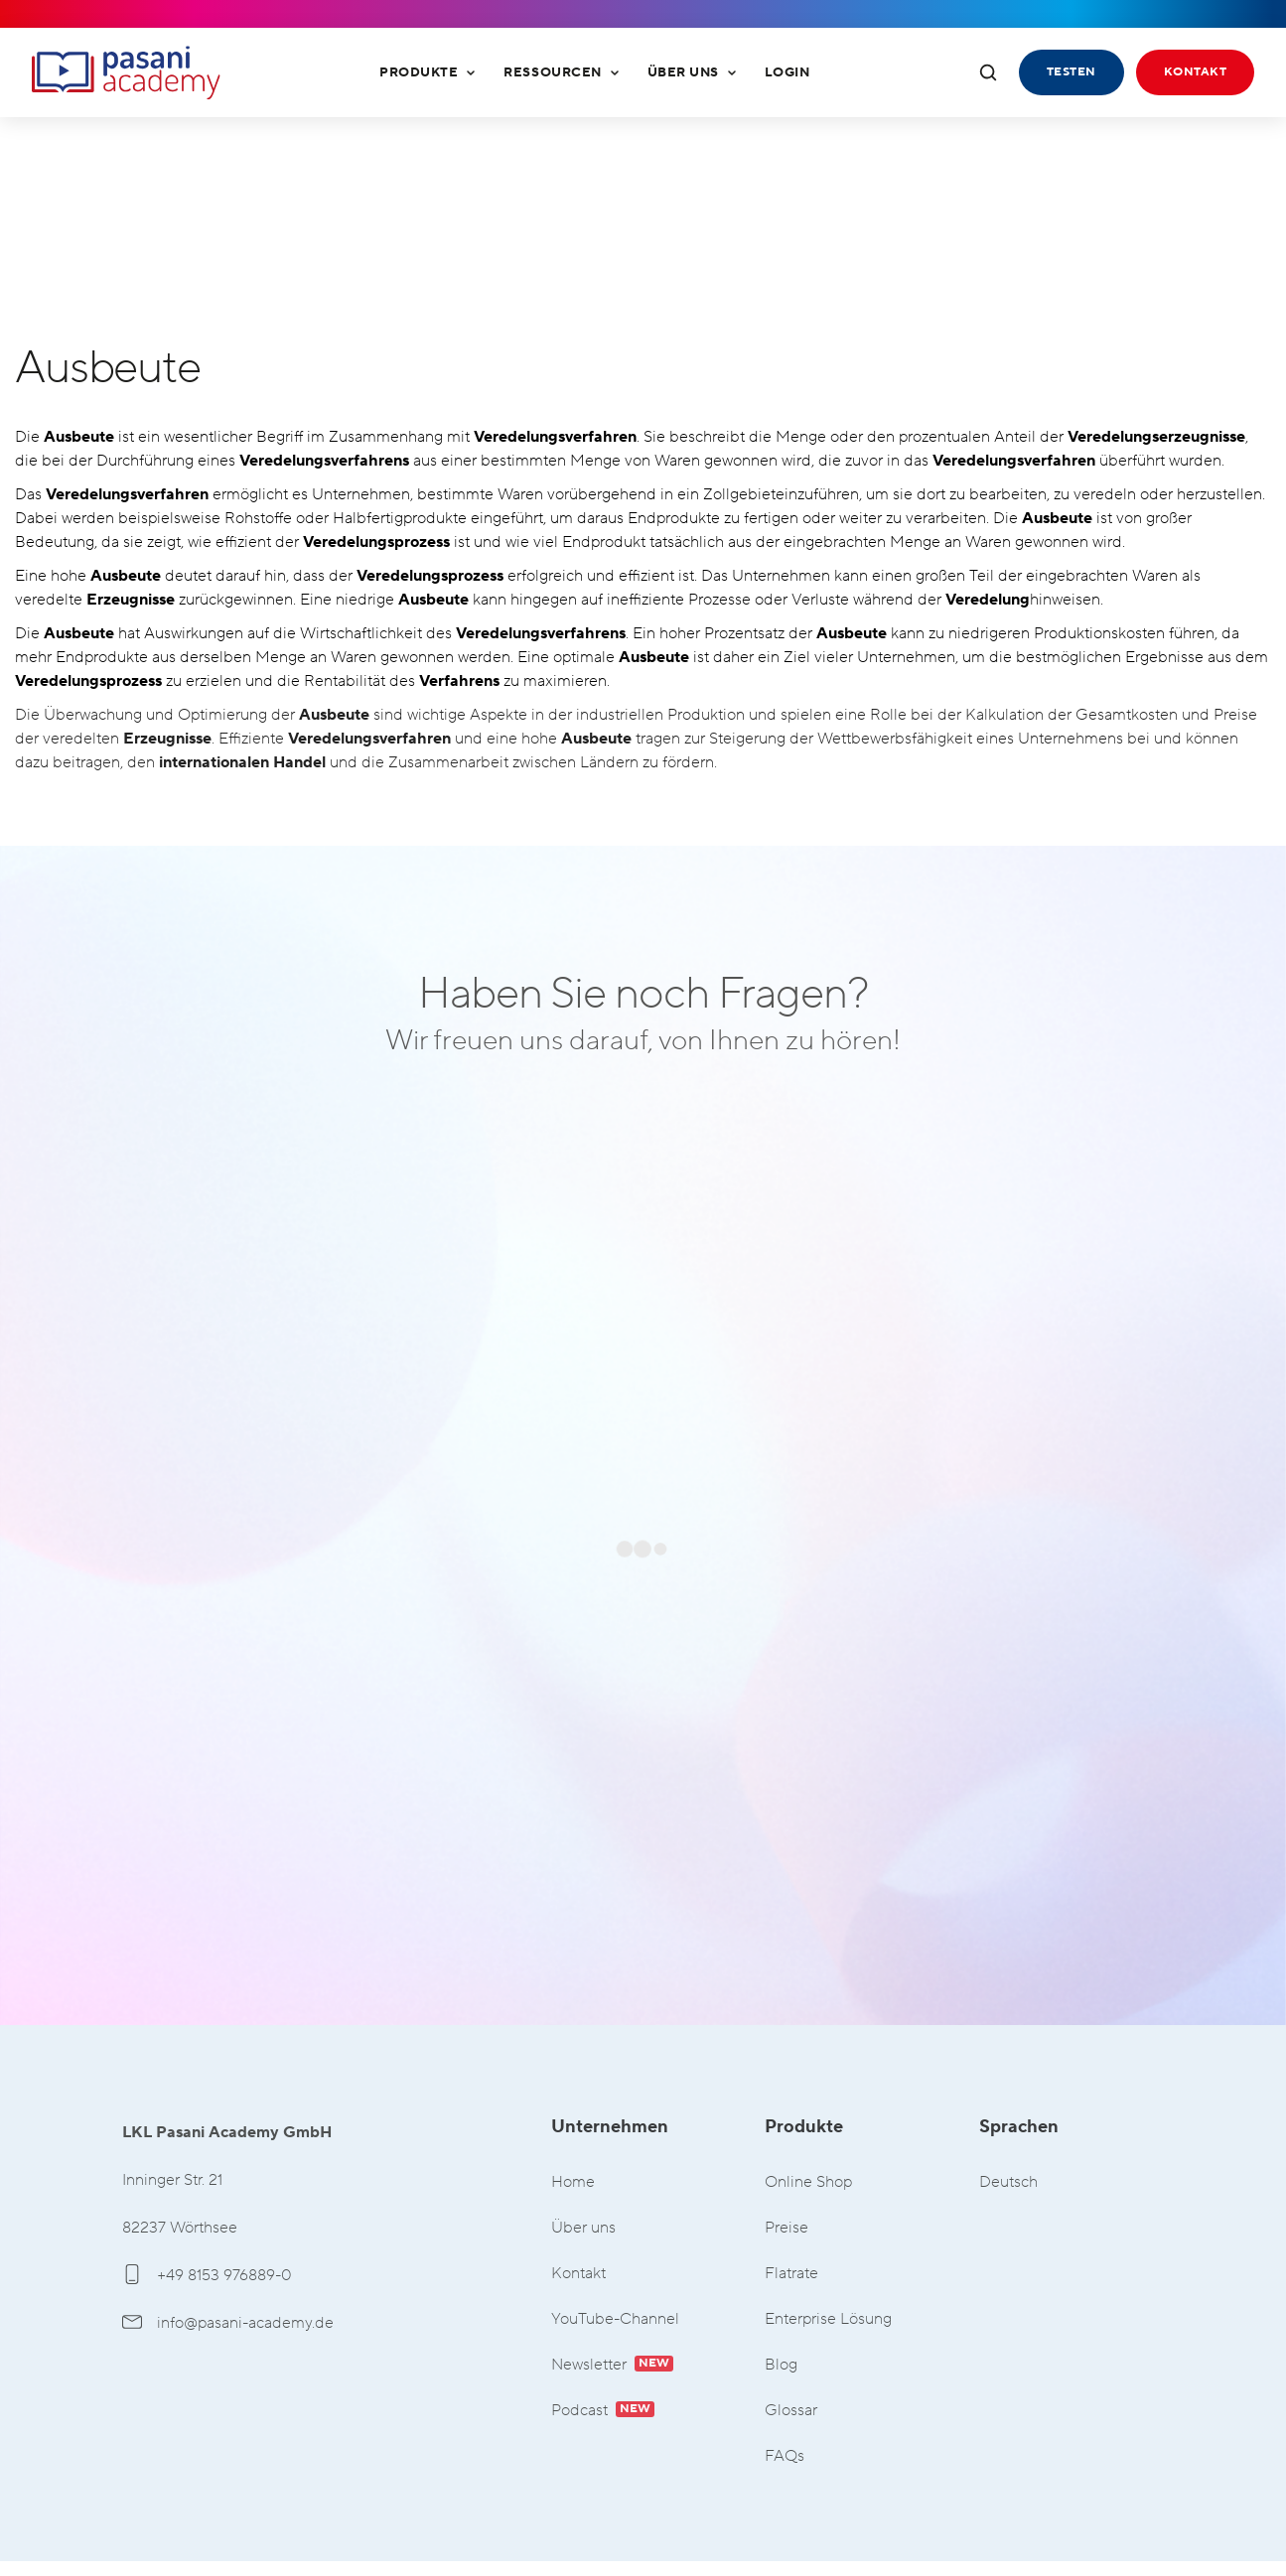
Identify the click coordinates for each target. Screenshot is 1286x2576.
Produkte (427, 72)
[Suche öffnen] (988, 72)
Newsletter (612, 2365)
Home (573, 2182)
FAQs (784, 2456)
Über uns (692, 72)
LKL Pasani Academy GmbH (126, 72)
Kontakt (1195, 72)
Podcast (602, 2410)
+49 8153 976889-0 (207, 2275)
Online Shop (808, 2182)
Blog (781, 2365)
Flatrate (791, 2273)
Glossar (791, 2410)
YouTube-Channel (615, 2319)
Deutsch (1008, 2182)
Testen (1071, 72)
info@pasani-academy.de (228, 2323)
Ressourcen (561, 72)
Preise (786, 2228)
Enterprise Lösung (828, 2319)
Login (787, 72)
